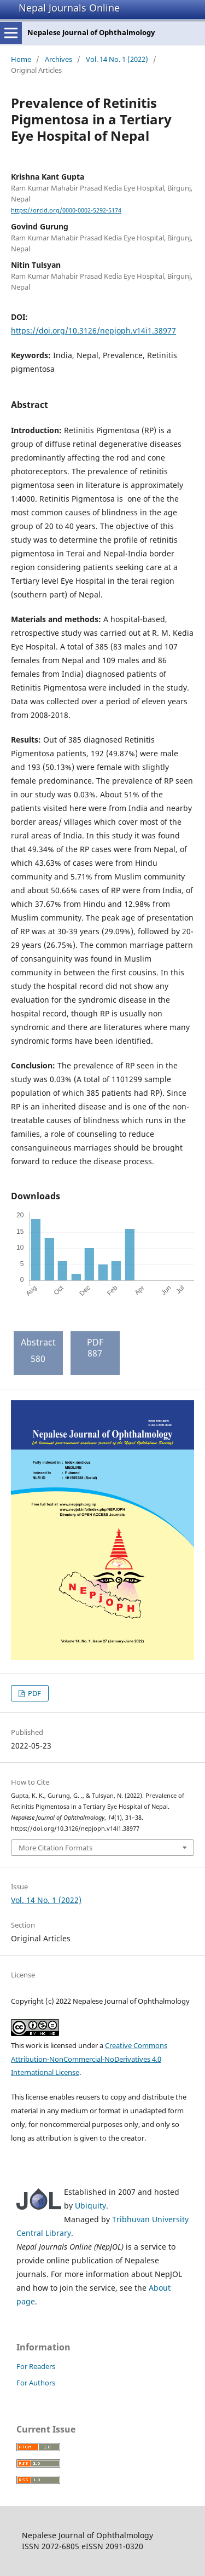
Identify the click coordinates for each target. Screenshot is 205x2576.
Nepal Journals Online (69, 7)
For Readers (35, 2366)
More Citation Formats (55, 1848)
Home (21, 59)
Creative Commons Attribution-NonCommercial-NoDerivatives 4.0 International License (89, 2059)
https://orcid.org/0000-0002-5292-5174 (66, 210)
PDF (33, 1693)
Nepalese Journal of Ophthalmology (91, 32)
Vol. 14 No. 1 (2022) (117, 59)
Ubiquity (90, 2205)
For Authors (35, 2383)
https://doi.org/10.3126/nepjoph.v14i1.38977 (93, 330)
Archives (58, 59)
